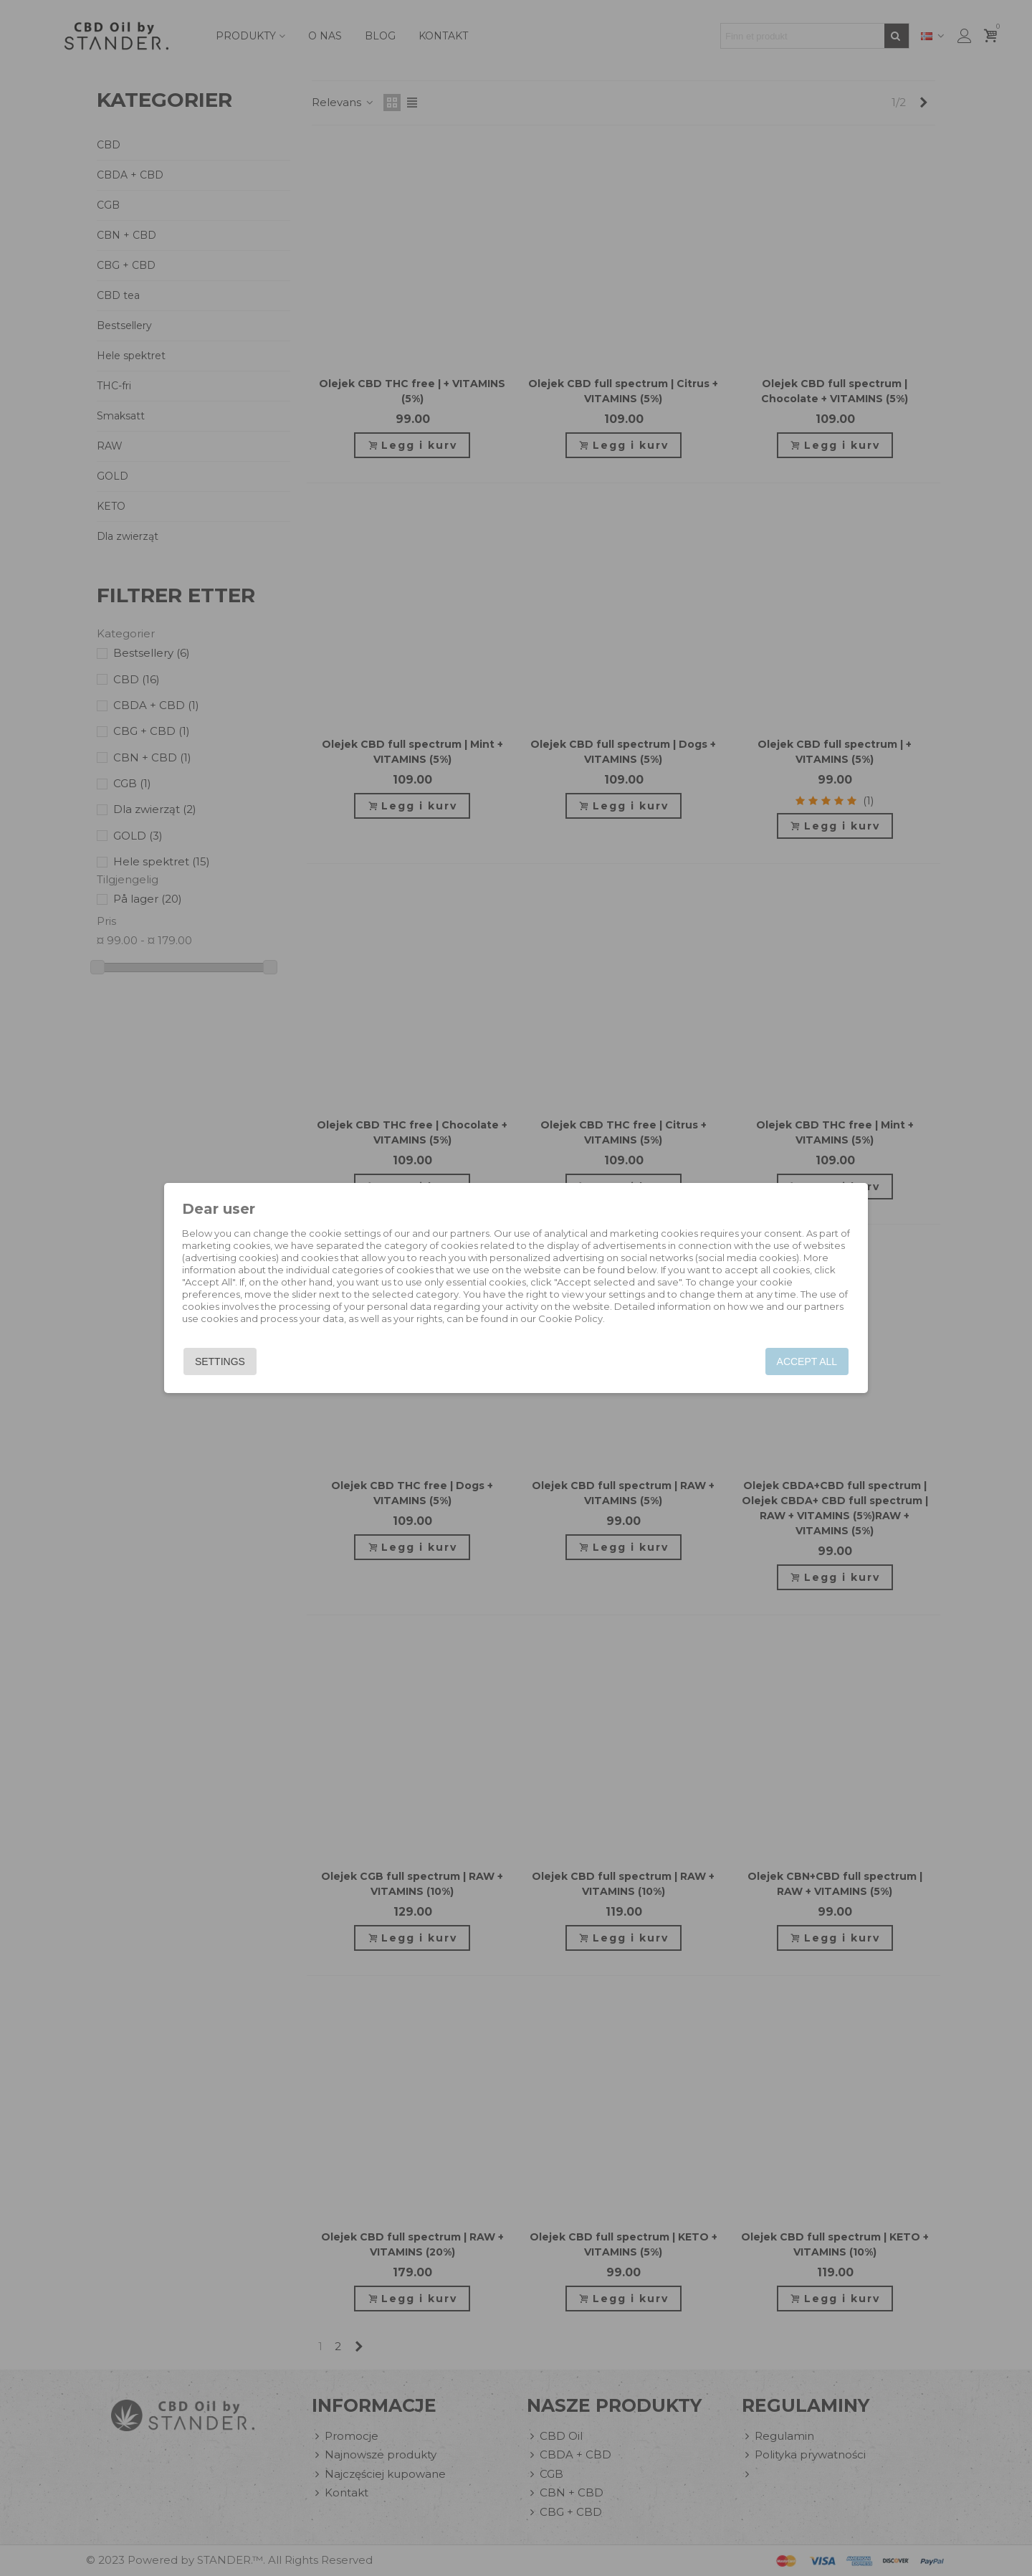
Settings (222, 1361)
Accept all (804, 1361)
